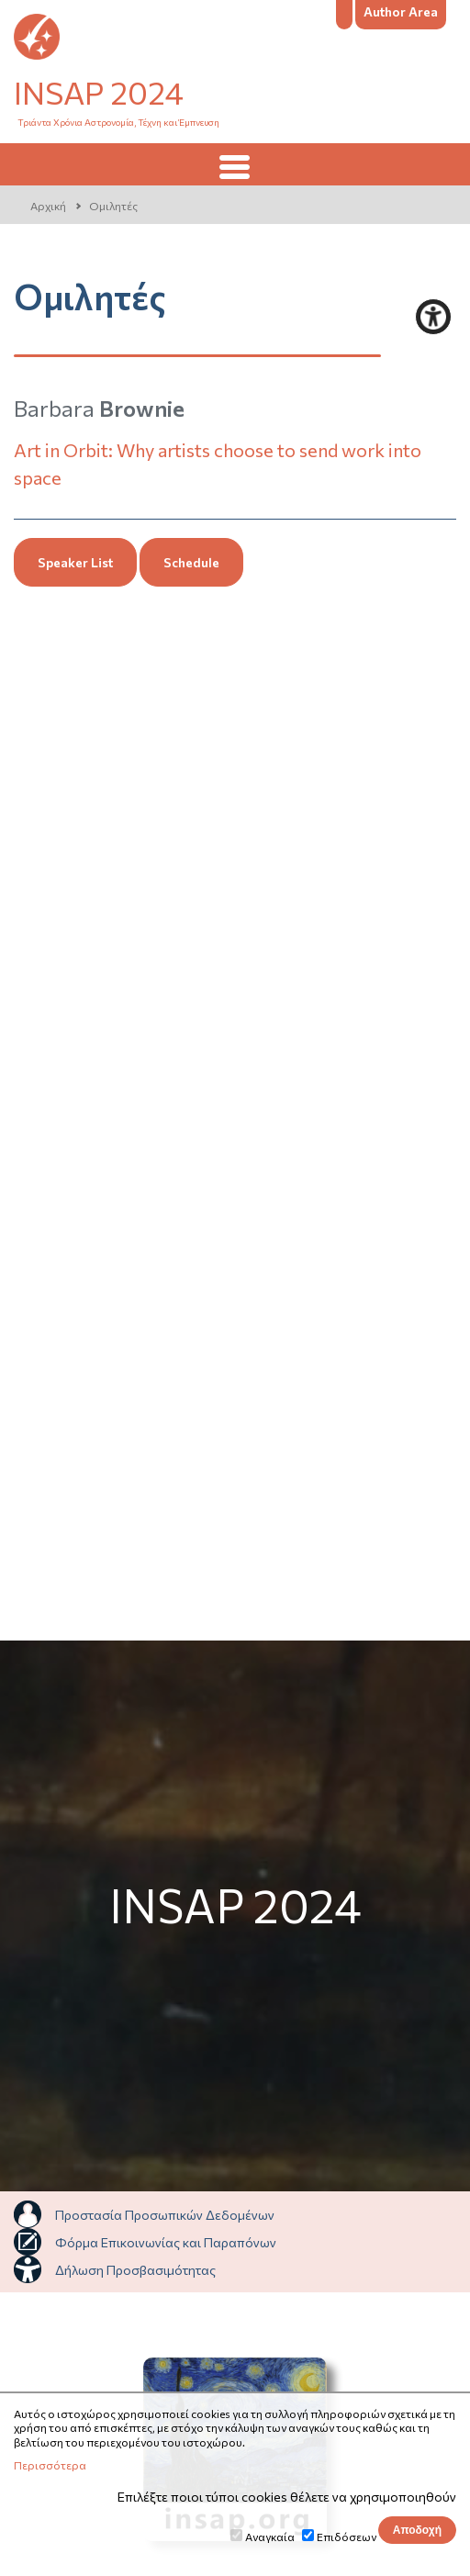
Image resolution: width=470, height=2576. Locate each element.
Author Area (401, 11)
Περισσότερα (50, 2464)
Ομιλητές (113, 205)
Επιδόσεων (346, 2536)
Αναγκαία (270, 2536)
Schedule (191, 562)
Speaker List (75, 562)
